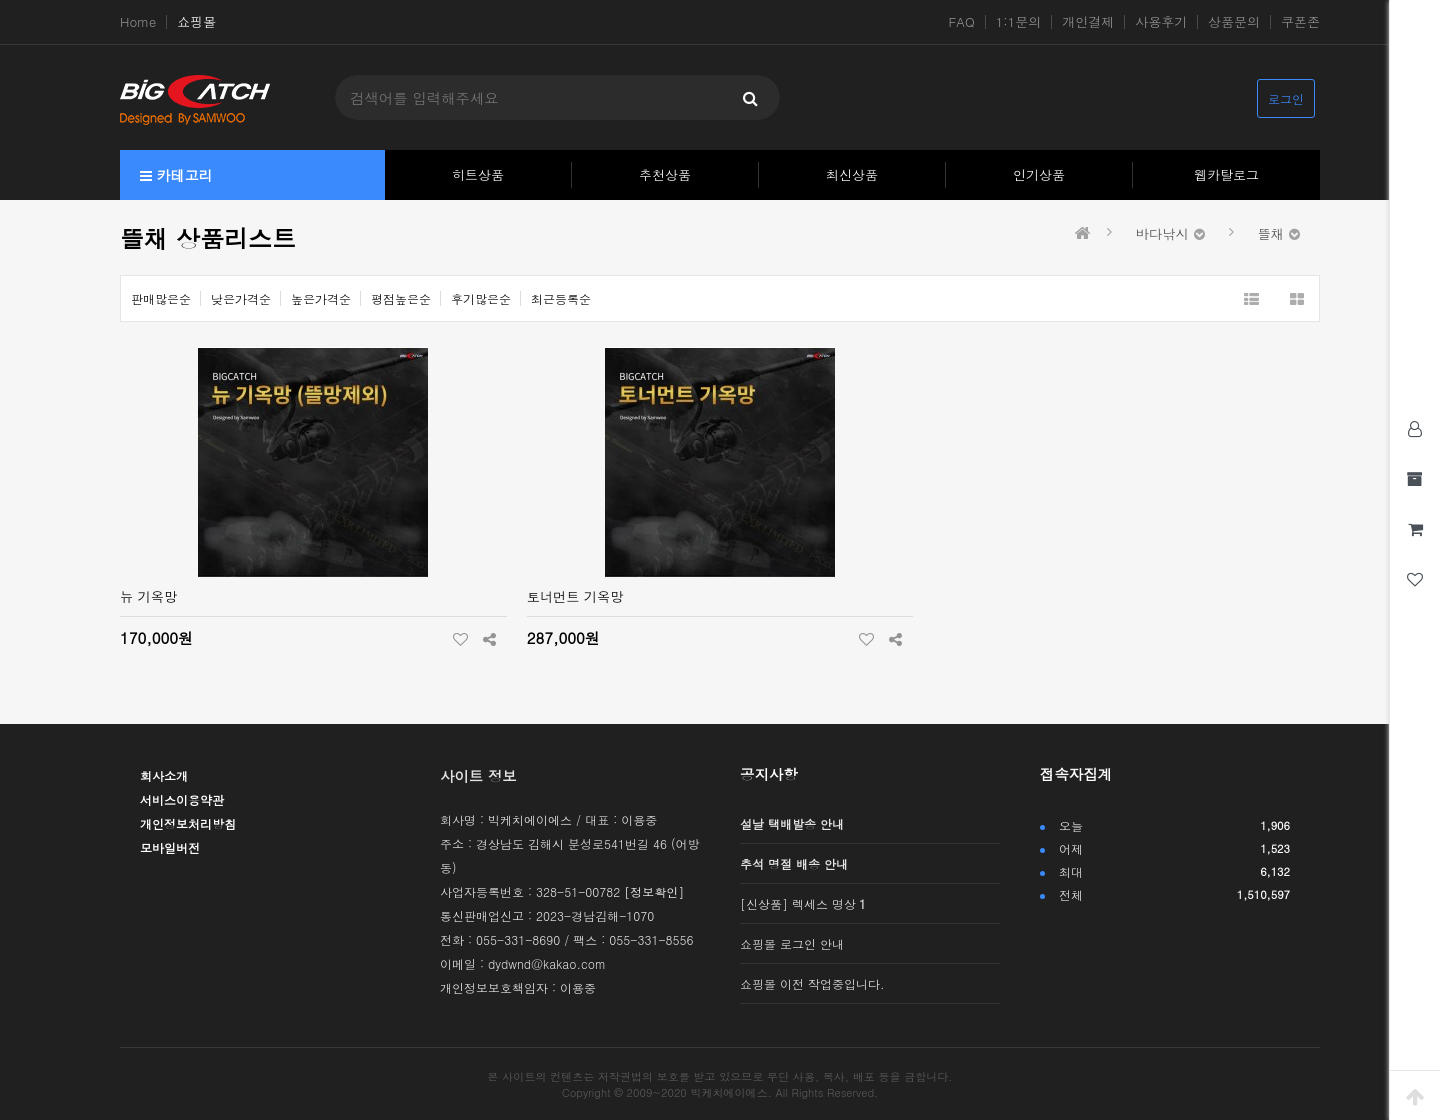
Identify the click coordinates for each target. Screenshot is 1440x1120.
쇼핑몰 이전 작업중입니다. (812, 983)
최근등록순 (561, 298)
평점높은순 (401, 298)
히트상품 (478, 174)
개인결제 (1088, 22)
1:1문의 (1019, 22)
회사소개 (164, 775)
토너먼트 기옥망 (575, 596)
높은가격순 (321, 298)
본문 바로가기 (0, 0)
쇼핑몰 (196, 22)
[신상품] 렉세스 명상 (803, 903)
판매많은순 (161, 298)
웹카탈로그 (1226, 174)
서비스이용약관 (182, 799)
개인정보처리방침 (188, 823)
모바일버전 (170, 847)
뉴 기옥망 (148, 596)
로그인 (1286, 98)
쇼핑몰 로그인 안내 (792, 943)
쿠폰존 (1300, 22)
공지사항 (769, 774)
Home (138, 22)
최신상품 (852, 174)
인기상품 (1039, 174)
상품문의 (1234, 22)
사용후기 (1161, 22)
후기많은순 (481, 298)
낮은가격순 (241, 298)
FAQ (962, 22)
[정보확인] (654, 891)
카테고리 (176, 175)
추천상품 (665, 174)
